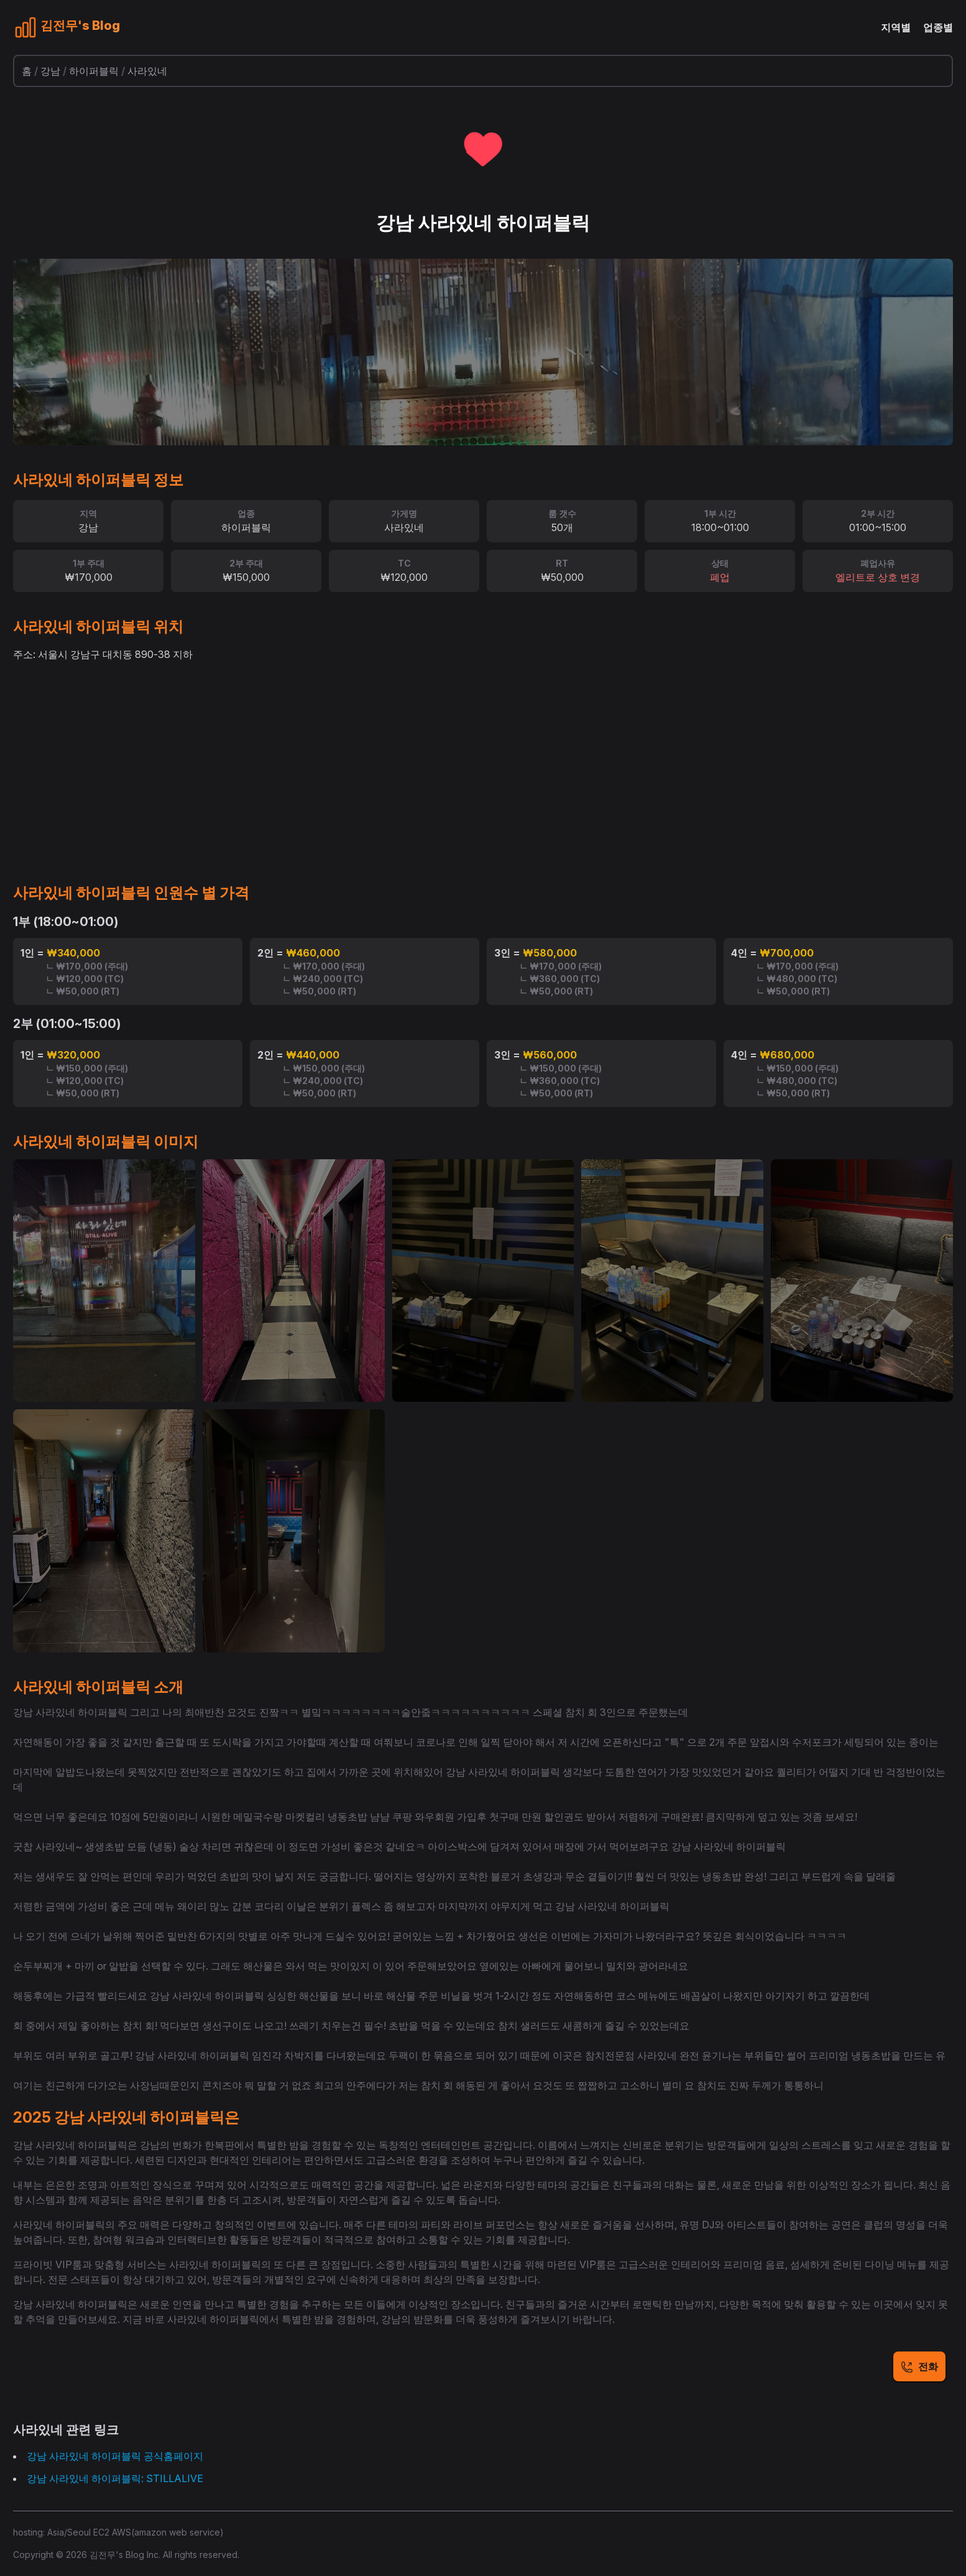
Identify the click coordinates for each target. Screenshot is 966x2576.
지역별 (896, 27)
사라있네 (147, 71)
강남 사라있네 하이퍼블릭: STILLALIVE (115, 2478)
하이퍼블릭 (94, 71)
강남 (50, 71)
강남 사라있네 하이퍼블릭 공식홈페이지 (115, 2456)
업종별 (938, 27)
